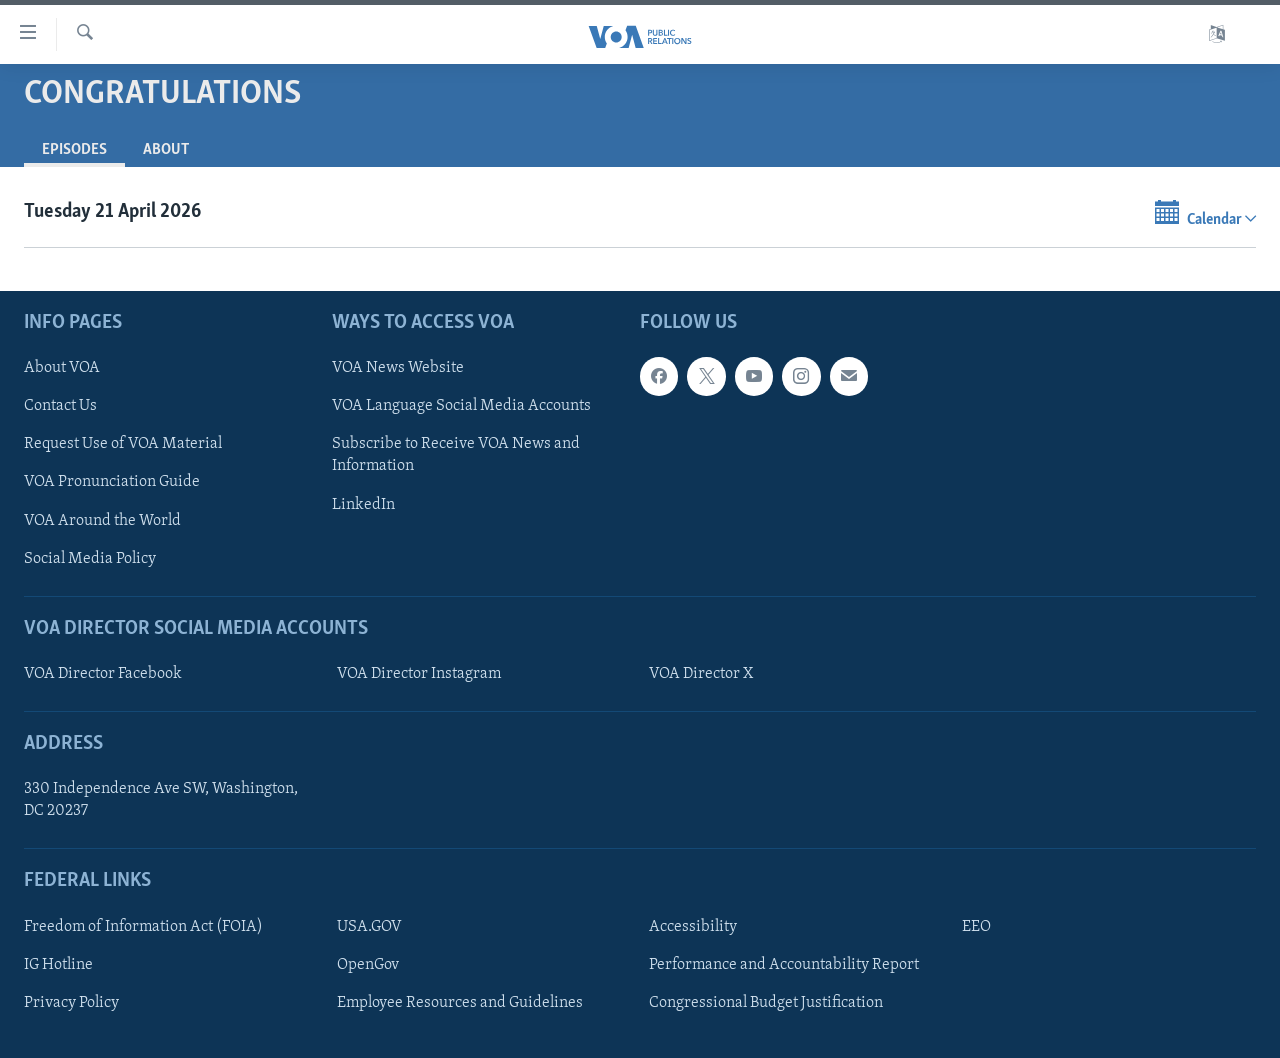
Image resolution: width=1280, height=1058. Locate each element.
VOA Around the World (102, 521)
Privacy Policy (71, 1003)
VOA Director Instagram (419, 674)
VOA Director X (701, 674)
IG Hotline (58, 965)
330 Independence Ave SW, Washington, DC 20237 (161, 800)
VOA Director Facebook (103, 674)
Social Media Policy (90, 559)
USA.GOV (369, 927)
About (166, 150)
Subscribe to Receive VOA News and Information (456, 455)
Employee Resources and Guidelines (460, 1003)
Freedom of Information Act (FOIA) (143, 927)
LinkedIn (363, 505)
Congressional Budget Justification (766, 1003)
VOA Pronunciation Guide (112, 483)
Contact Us (60, 406)
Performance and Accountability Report (784, 965)
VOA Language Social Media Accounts (461, 406)
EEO (976, 927)
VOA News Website (398, 368)
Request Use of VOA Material (123, 444)
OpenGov (368, 965)
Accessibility (693, 927)
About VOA (62, 368)
